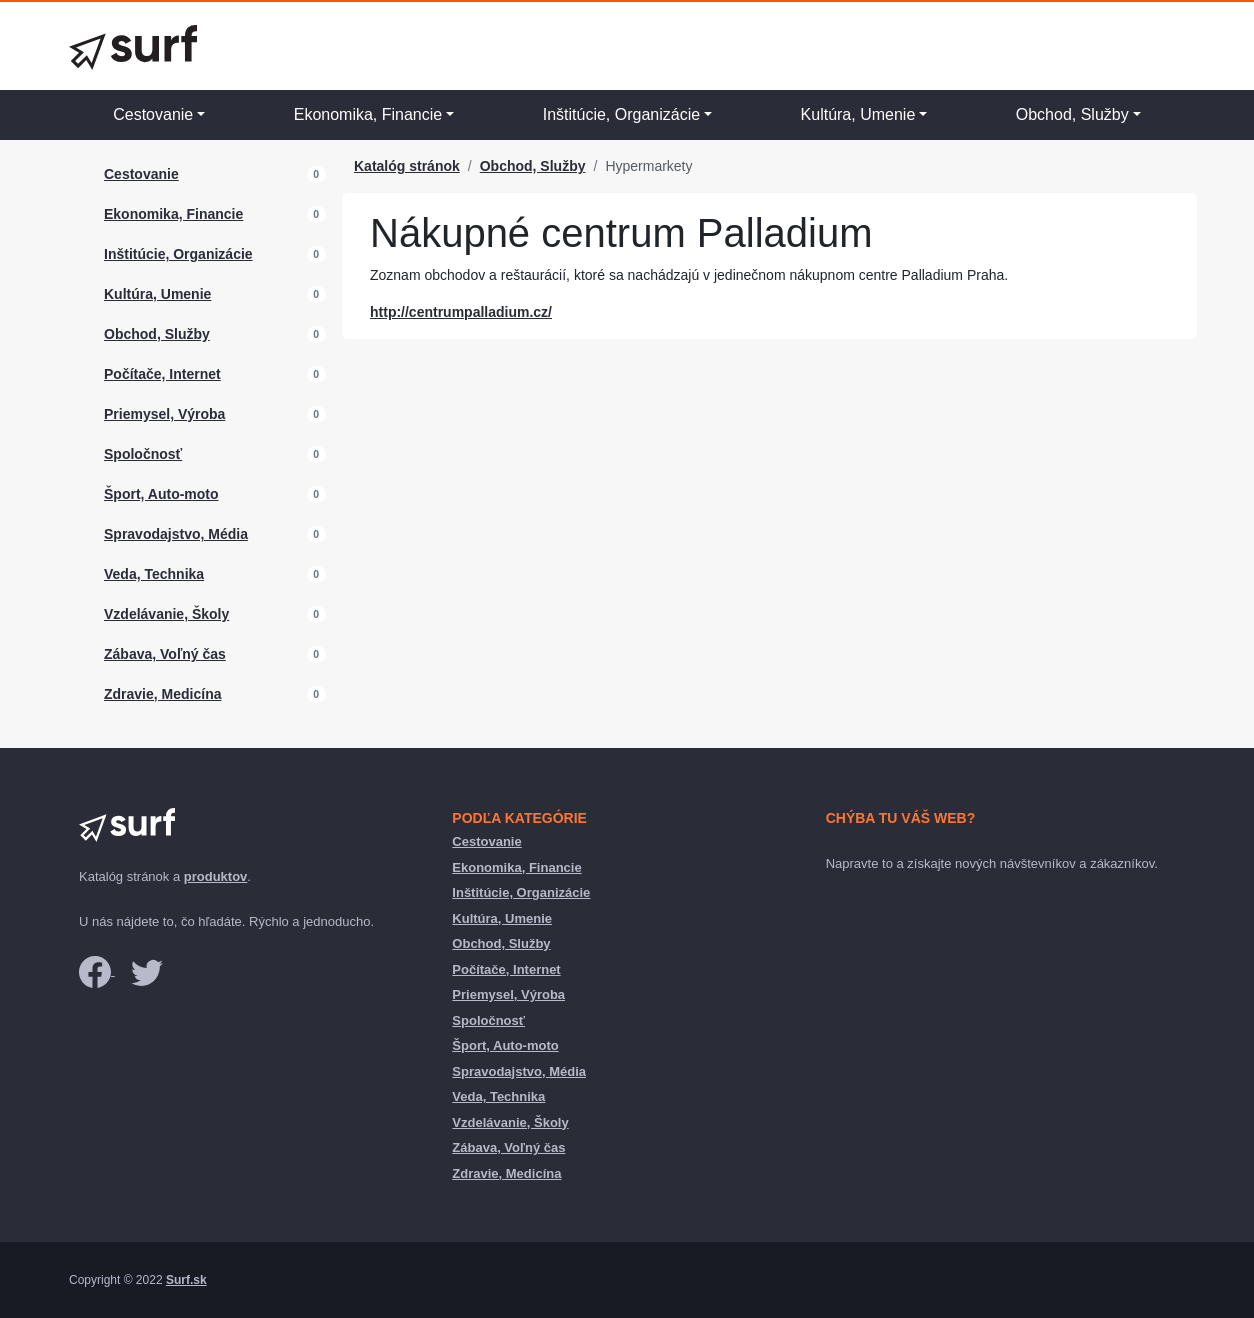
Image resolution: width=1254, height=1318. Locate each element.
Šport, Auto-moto (161, 494)
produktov (216, 876)
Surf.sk (186, 1280)
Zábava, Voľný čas (165, 654)
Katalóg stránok (407, 166)
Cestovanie (153, 114)
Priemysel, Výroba (164, 414)
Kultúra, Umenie (858, 114)
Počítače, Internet (162, 374)
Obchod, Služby (1072, 114)
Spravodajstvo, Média (176, 534)
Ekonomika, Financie (368, 114)
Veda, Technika (154, 574)
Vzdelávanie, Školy (166, 614)
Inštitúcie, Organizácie (621, 114)
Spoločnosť (143, 454)
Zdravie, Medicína (162, 694)
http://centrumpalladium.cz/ (461, 312)
